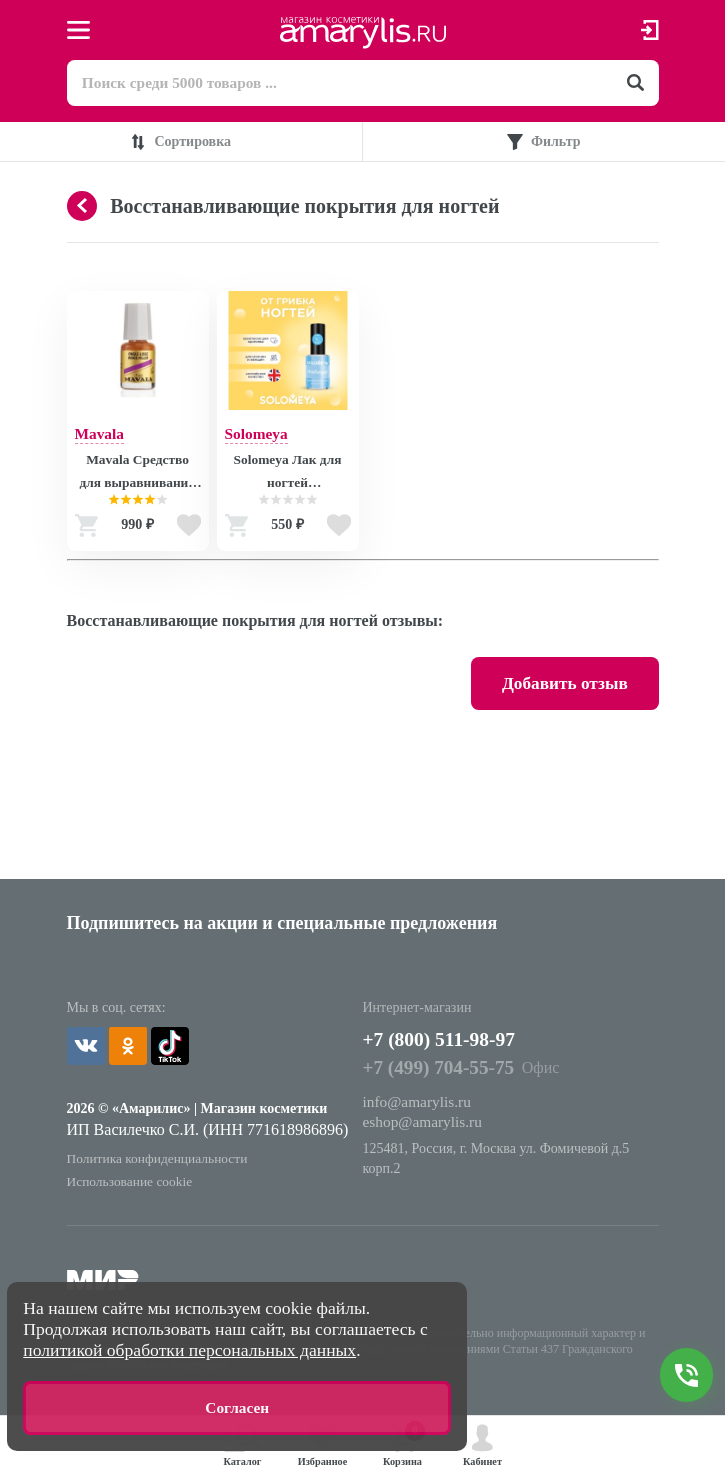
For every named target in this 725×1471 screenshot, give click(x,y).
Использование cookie (132, 1190)
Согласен (237, 1406)
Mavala (101, 435)
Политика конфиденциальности (161, 1166)
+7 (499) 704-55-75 (442, 1079)
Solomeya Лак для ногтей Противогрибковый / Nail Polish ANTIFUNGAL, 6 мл (287, 476)
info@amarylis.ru (419, 1112)
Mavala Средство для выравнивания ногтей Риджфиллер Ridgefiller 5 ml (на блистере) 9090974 (137, 476)
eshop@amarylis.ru (425, 1133)
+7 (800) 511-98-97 (457, 1049)
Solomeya (258, 435)
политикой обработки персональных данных (189, 1348)
